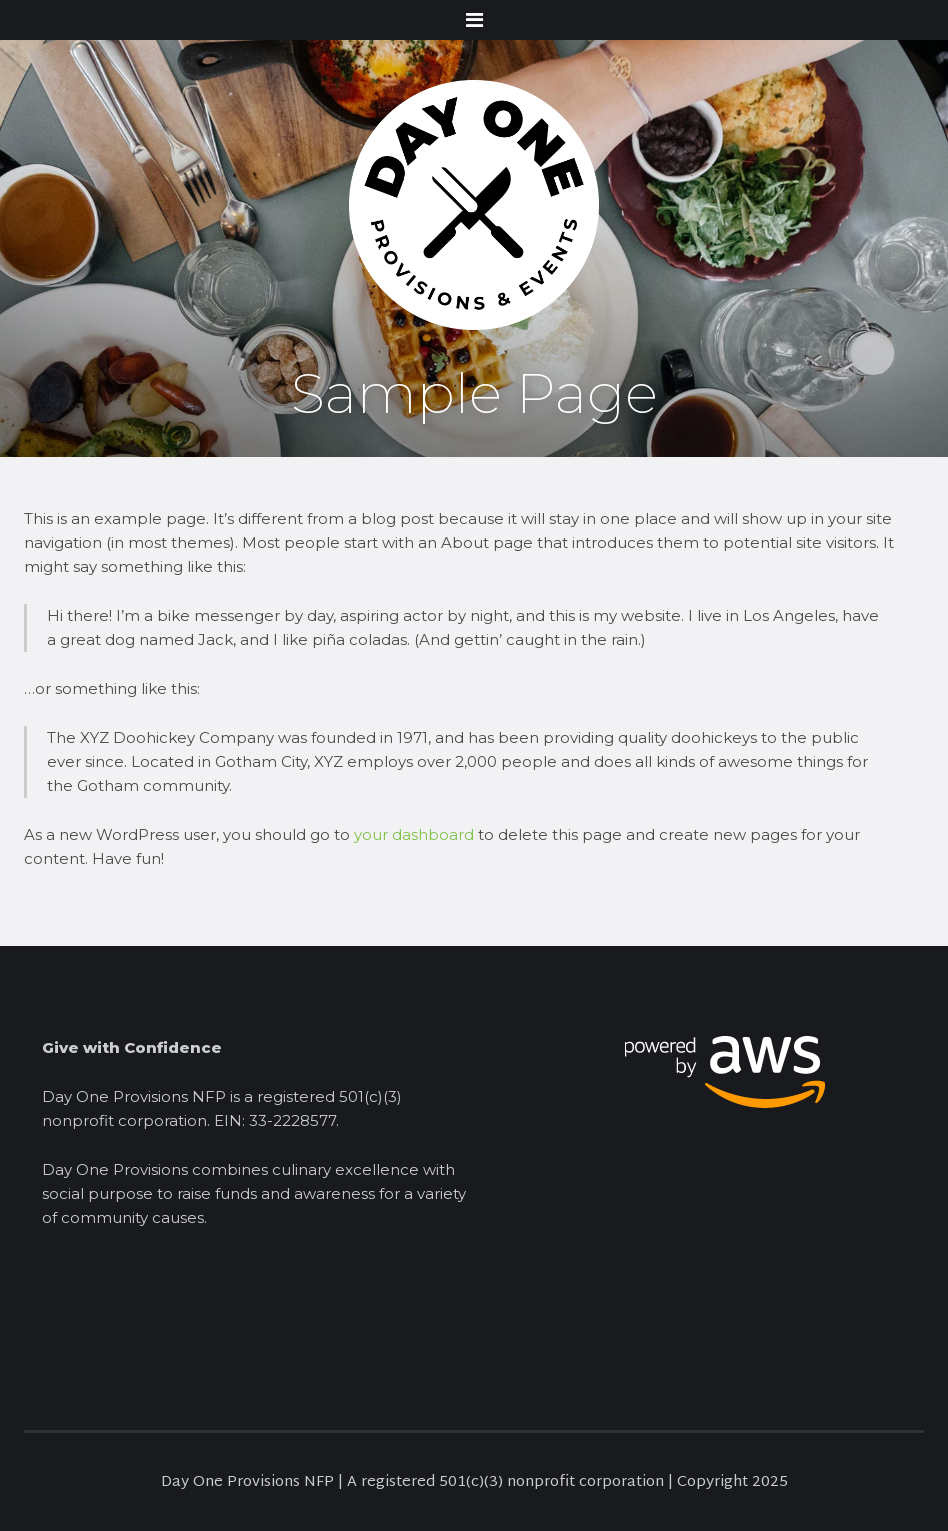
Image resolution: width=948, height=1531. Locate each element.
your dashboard (414, 834)
